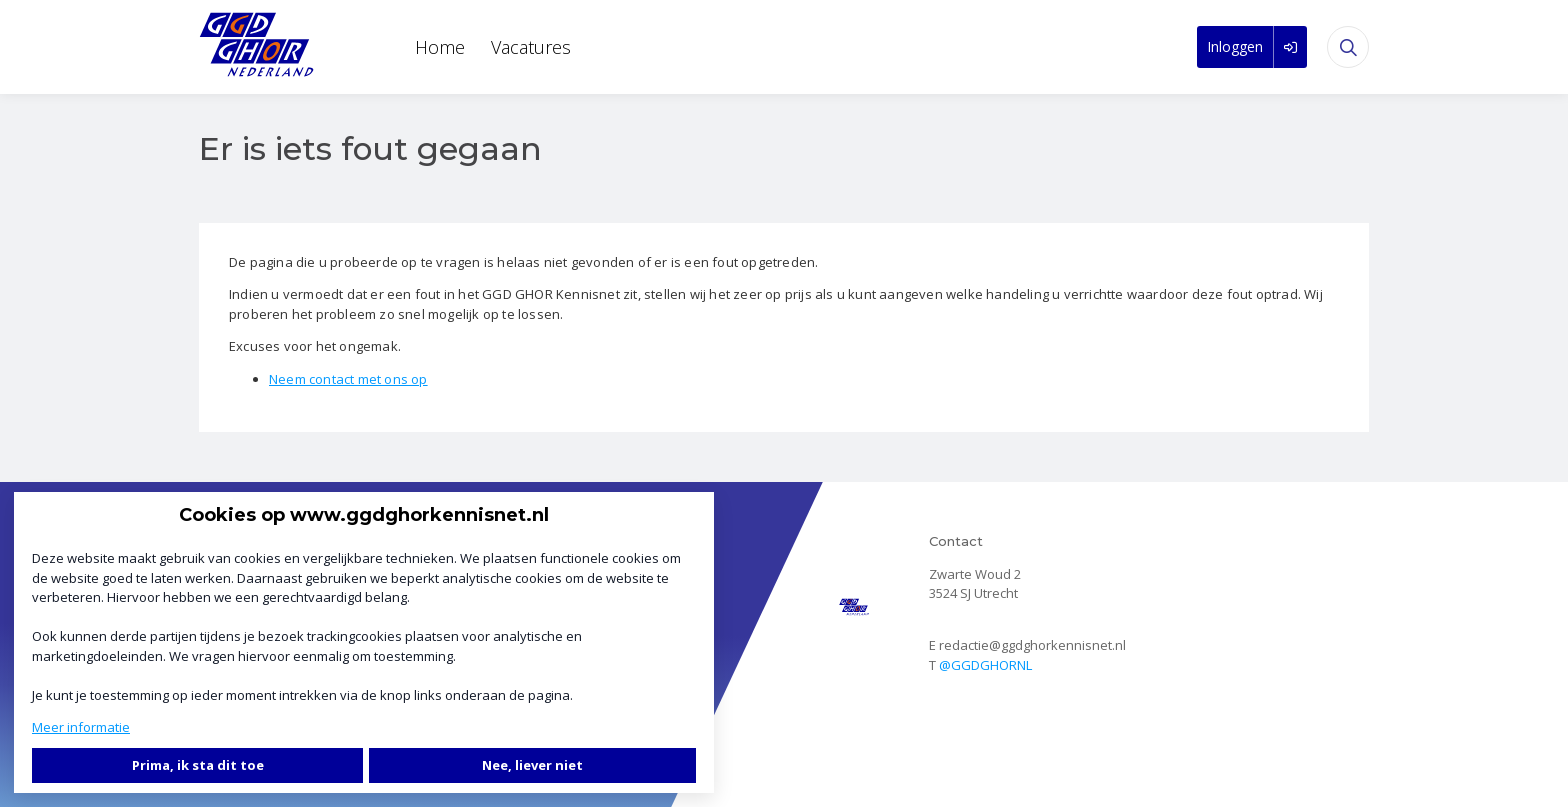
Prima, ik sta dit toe (198, 765)
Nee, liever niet (532, 765)
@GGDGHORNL (985, 665)
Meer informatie (81, 727)
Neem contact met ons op (348, 379)
